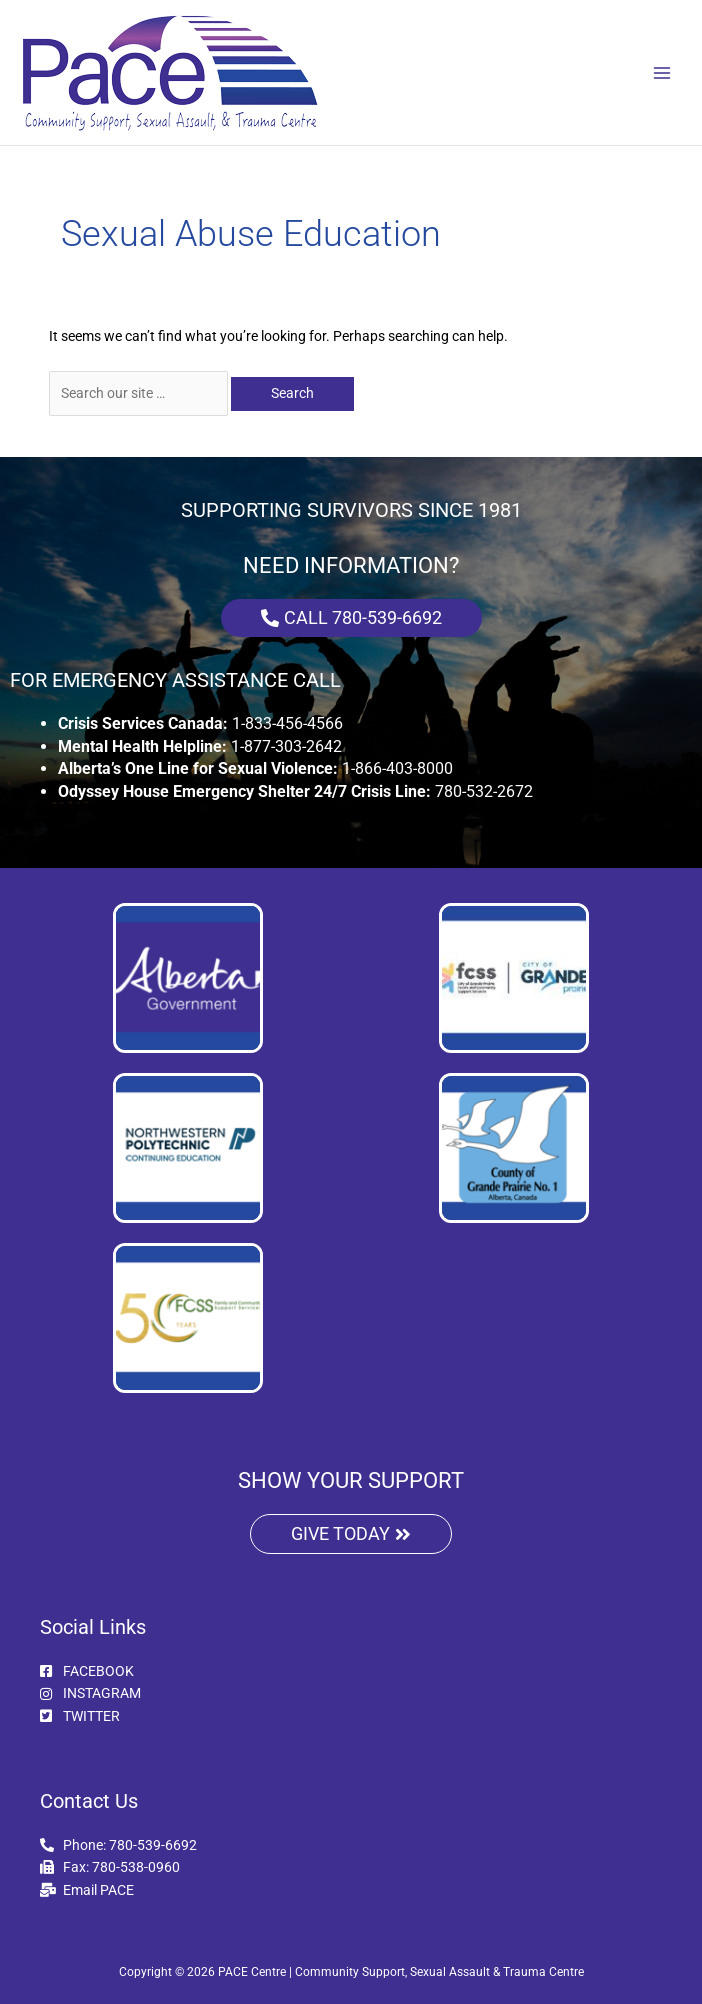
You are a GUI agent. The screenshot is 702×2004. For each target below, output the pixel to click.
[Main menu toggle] (662, 72)
